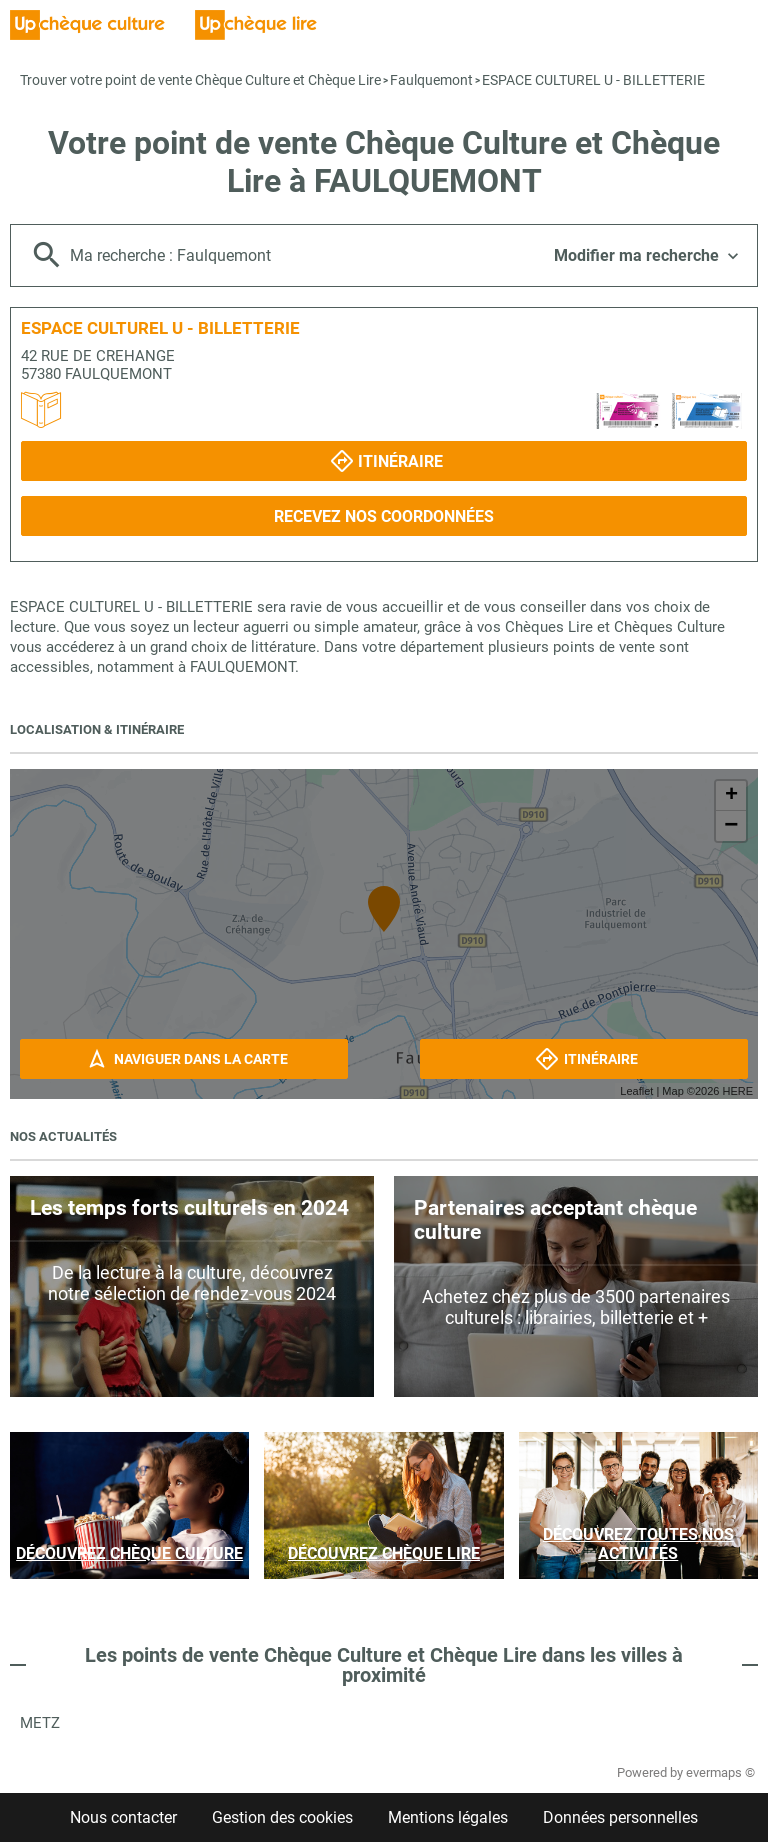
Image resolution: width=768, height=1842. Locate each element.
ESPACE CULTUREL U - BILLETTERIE (593, 80)
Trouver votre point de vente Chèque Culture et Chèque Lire (200, 80)
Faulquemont (431, 80)
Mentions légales (448, 1817)
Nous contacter (123, 1817)
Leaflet (636, 1091)
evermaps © (720, 1772)
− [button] (731, 826)
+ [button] (731, 796)
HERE (737, 1091)
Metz (40, 1723)
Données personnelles (620, 1817)
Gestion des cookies (282, 1817)
